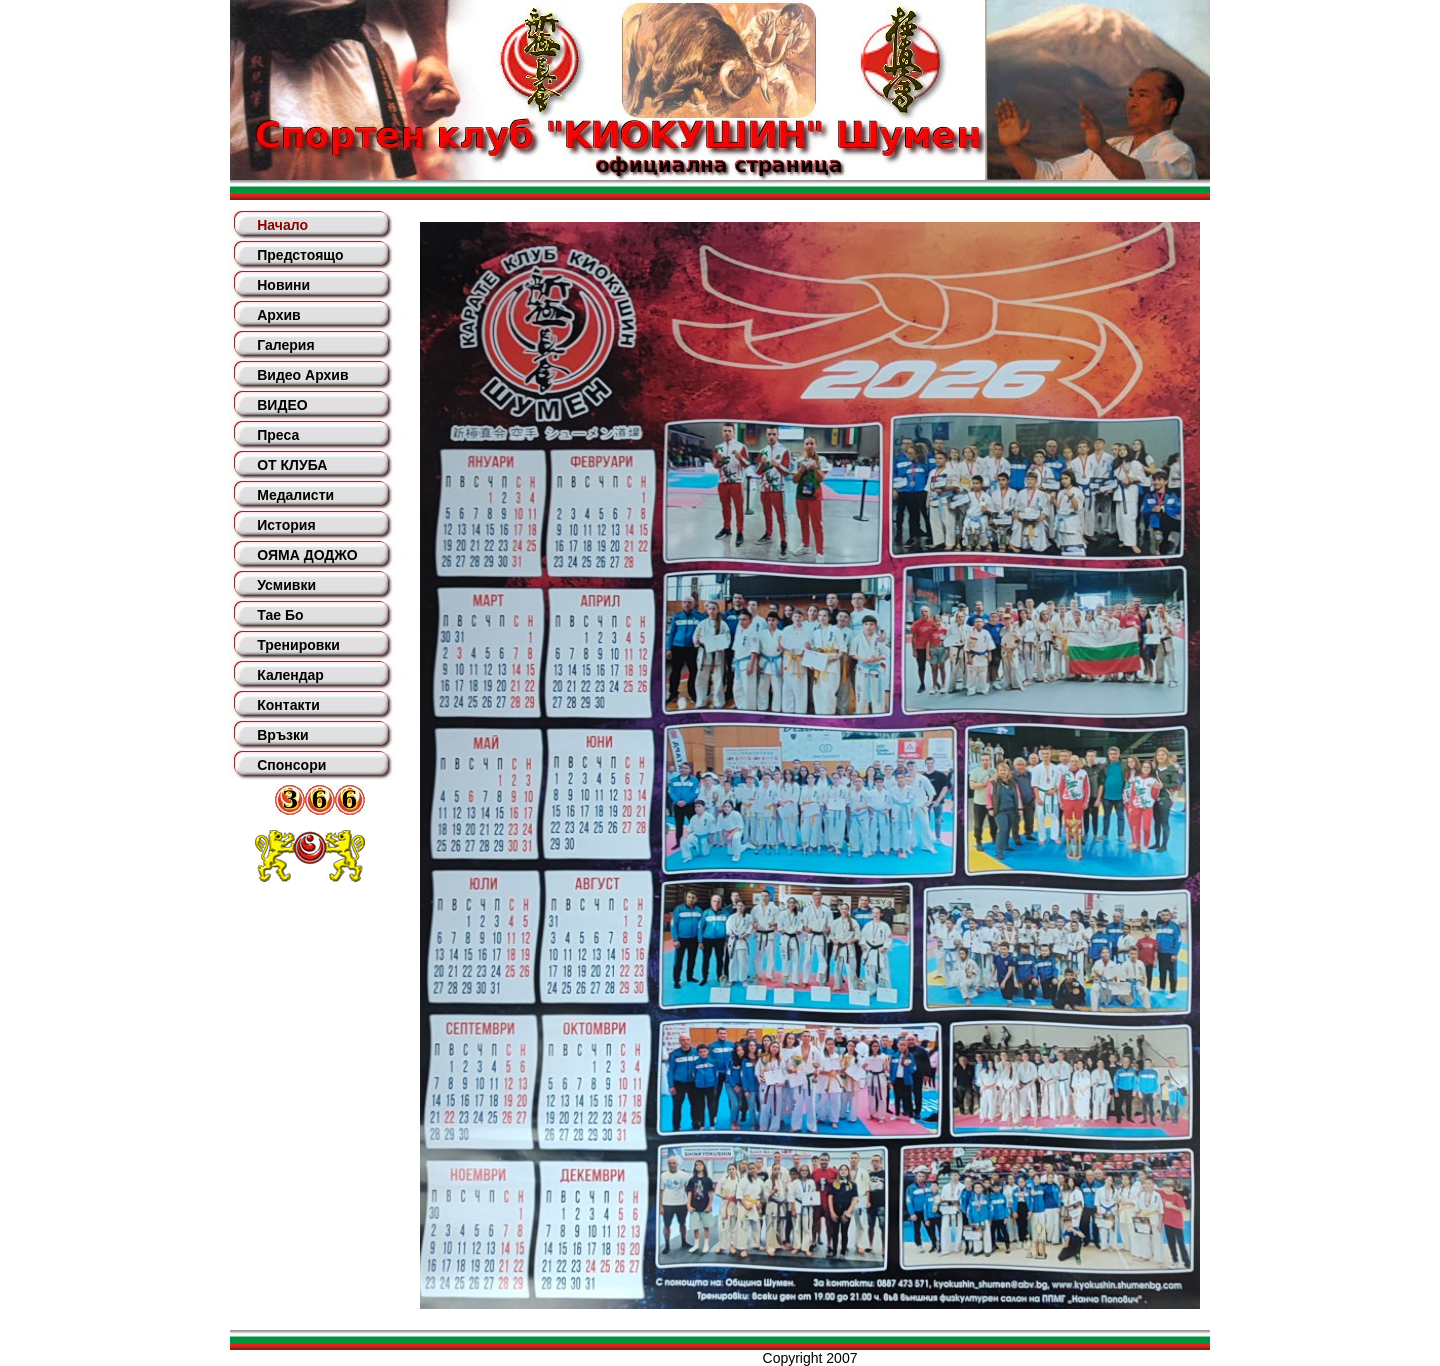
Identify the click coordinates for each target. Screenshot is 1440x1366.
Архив (278, 315)
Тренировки (298, 645)
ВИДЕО (282, 405)
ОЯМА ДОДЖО (307, 555)
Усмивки (286, 585)
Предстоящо (300, 255)
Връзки (282, 735)
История (286, 525)
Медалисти (295, 495)
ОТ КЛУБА (292, 465)
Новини (283, 285)
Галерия (285, 345)
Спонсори (291, 765)
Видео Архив (302, 375)
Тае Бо (280, 615)
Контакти (288, 705)
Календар (290, 675)
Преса (278, 435)
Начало (282, 225)
